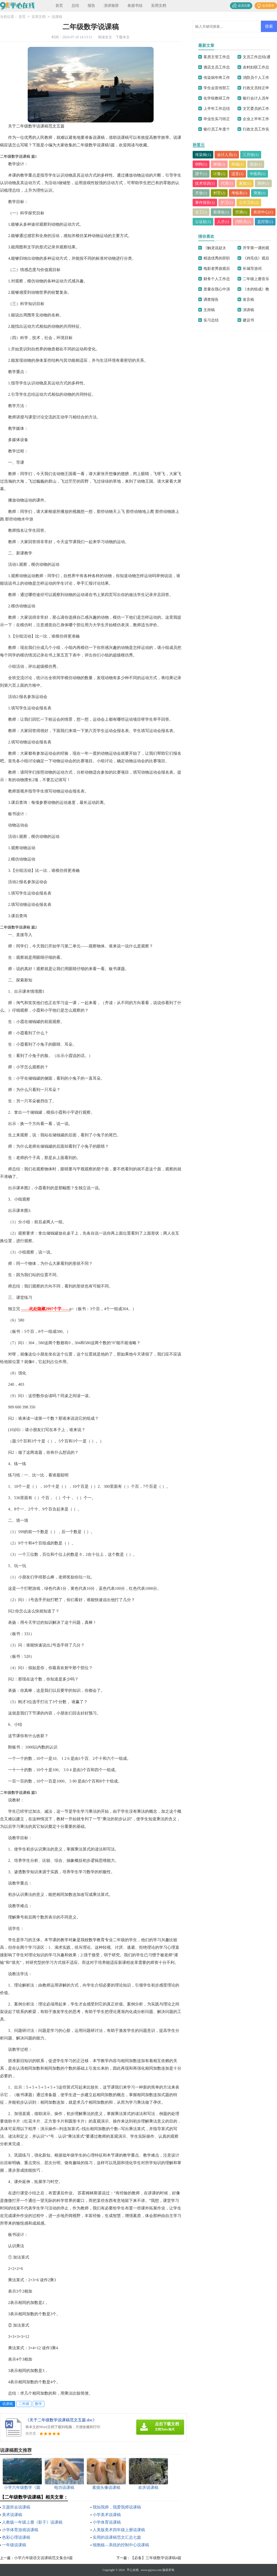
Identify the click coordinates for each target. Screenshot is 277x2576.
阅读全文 (105, 37)
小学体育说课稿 (107, 2522)
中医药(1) (258, 174)
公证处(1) (229, 222)
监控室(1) (225, 231)
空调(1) (241, 212)
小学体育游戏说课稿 (20, 2530)
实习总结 (211, 330)
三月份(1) (251, 155)
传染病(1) (203, 155)
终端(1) (238, 164)
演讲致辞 (111, 6)
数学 (38, 2404)
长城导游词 (252, 278)
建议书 (248, 330)
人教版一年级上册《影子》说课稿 (32, 2522)
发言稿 (248, 309)
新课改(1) (221, 212)
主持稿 (209, 319)
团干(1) (201, 174)
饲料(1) (201, 164)
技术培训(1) (205, 183)
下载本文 (123, 37)
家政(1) (245, 183)
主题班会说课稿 (16, 2507)
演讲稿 (248, 319)
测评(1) (264, 183)
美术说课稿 (12, 2515)
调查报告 (211, 309)
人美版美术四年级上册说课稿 (119, 2530)
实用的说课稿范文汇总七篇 (117, 2537)
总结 (75, 6)
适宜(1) (238, 174)
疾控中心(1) (205, 222)
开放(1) (201, 193)
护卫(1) (227, 203)
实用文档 (158, 6)
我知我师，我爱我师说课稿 (117, 2507)
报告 (91, 6)
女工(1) (201, 212)
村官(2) (220, 193)
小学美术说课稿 (107, 2515)
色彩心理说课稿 (16, 2537)
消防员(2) (203, 231)
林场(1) (220, 164)
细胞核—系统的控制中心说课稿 (121, 2545)
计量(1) (220, 174)
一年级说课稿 (14, 2545)
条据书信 (135, 6)
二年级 (24, 2404)
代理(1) (227, 183)
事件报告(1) (205, 203)
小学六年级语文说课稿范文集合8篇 (43, 2558)
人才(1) (249, 222)
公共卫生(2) (249, 203)
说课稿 (57, 17)
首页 (59, 6)
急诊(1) (256, 164)
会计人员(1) (227, 155)
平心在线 (133, 2570)
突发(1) (260, 193)
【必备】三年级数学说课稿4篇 (156, 2558)
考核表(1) (240, 193)
